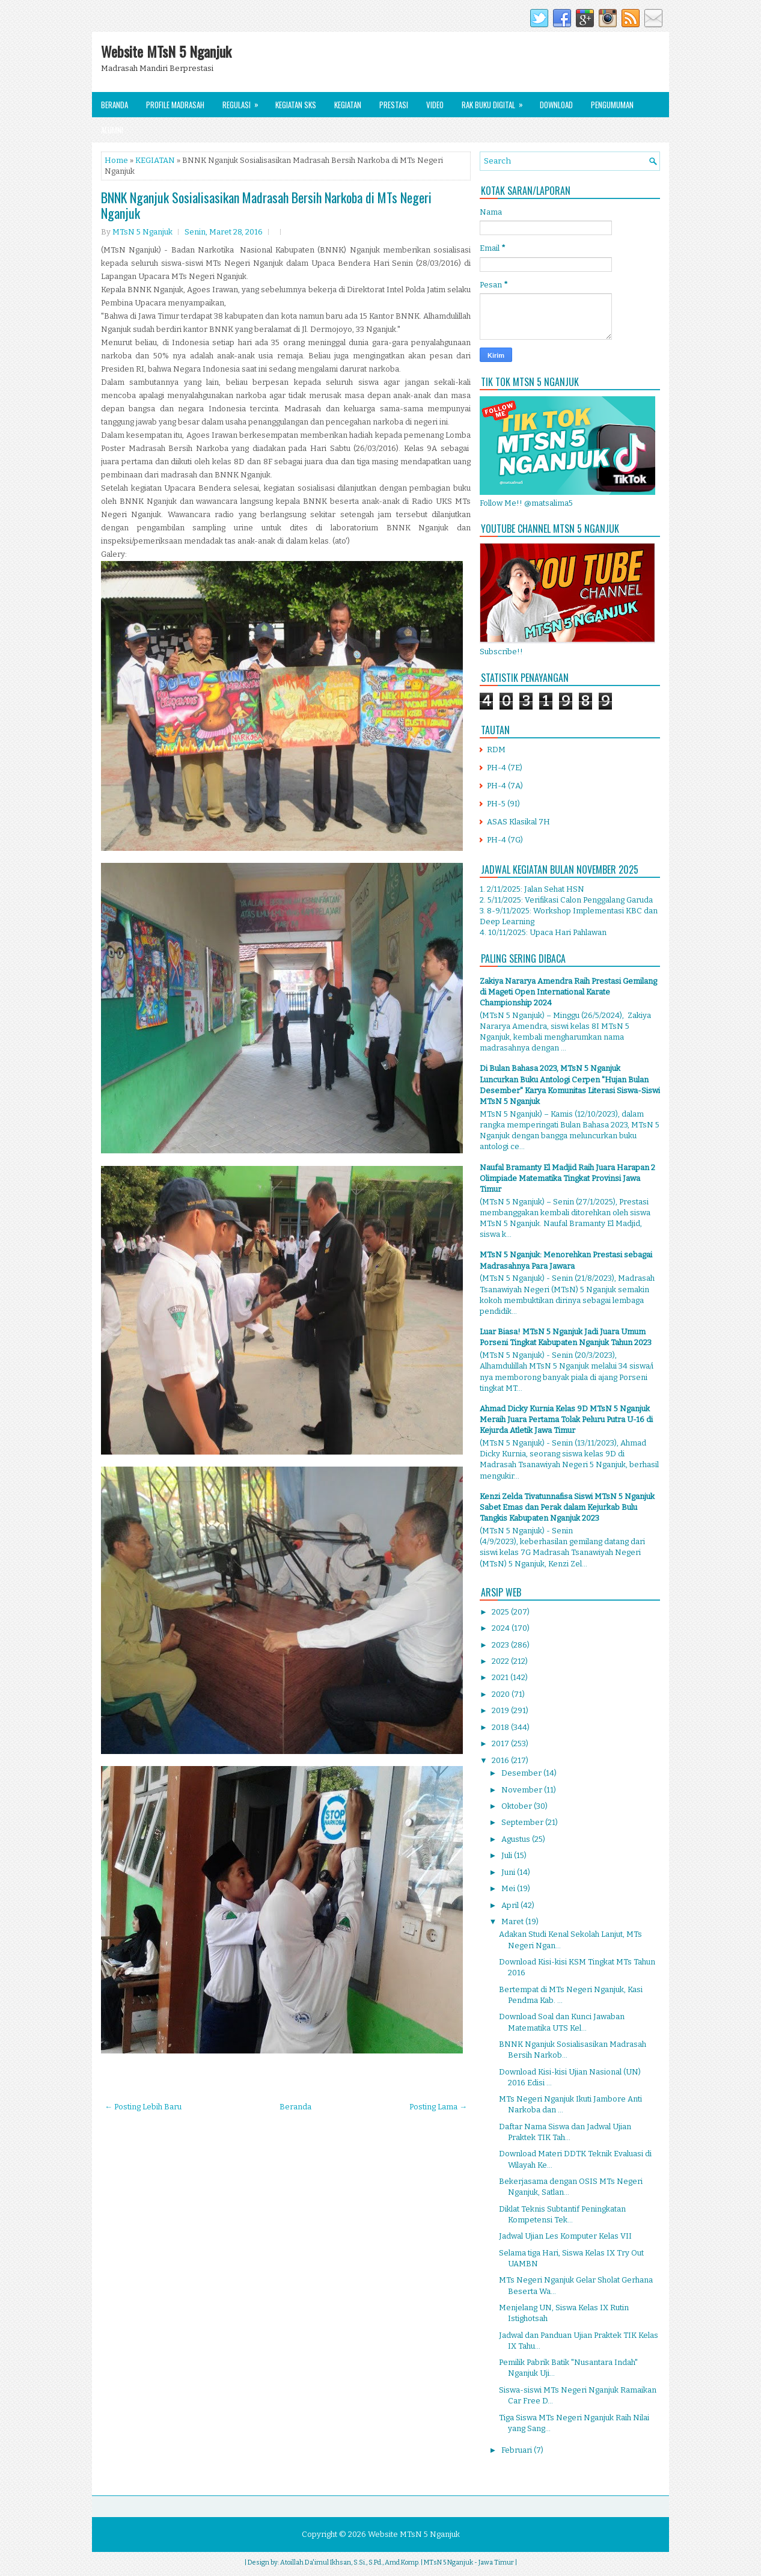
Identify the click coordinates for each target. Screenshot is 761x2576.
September (523, 1822)
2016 (501, 1760)
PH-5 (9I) (503, 803)
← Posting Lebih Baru (143, 2106)
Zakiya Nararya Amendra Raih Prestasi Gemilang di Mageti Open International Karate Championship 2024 (568, 992)
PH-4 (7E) (504, 767)
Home (116, 160)
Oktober (517, 1806)
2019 (501, 1710)
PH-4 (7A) (505, 785)
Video (435, 105)
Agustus (516, 1839)
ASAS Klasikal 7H (518, 821)
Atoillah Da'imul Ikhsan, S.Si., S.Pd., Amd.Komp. (350, 2562)
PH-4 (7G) (505, 839)
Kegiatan (347, 105)
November (522, 1789)
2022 (501, 1661)
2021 (501, 1677)
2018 (501, 1727)
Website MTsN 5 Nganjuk (166, 51)
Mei (509, 1888)
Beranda (114, 105)
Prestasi (393, 105)
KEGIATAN (155, 160)
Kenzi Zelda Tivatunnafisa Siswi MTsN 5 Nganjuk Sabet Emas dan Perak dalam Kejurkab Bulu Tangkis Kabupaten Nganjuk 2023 (567, 1507)
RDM (496, 749)
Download (556, 105)
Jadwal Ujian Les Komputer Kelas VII (565, 2235)
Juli (507, 1855)
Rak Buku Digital (496, 101)
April (511, 1905)
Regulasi (244, 101)
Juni (509, 1872)
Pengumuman (612, 105)
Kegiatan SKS (295, 105)
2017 (501, 1743)
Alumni (112, 130)
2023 (501, 1644)
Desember (522, 1772)
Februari (517, 2450)
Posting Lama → (438, 2106)
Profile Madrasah (175, 105)
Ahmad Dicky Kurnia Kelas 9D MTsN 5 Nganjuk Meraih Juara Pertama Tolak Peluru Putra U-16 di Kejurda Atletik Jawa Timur (566, 1419)
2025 (501, 1611)
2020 (502, 1694)
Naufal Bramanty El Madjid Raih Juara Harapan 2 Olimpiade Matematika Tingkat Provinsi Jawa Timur (567, 1178)
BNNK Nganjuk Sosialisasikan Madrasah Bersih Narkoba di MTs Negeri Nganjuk (266, 205)
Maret (513, 1921)
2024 (502, 1628)
